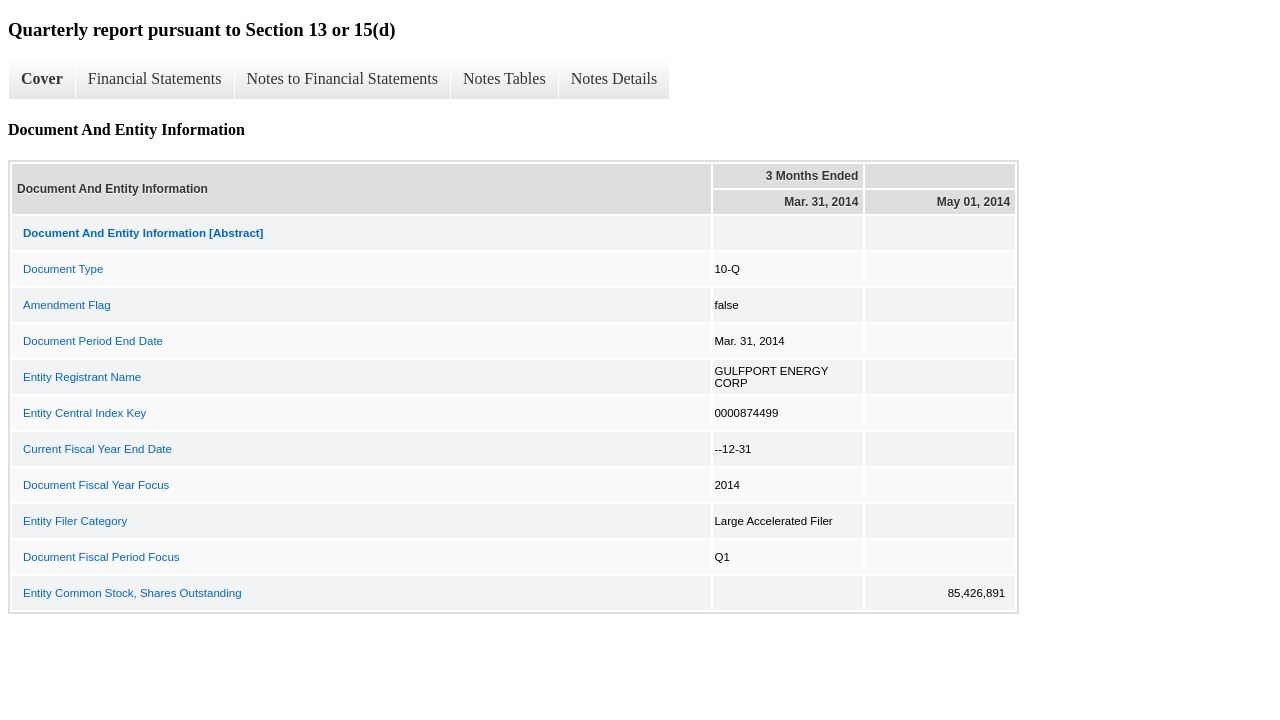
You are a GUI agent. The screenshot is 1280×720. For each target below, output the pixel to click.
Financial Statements (155, 78)
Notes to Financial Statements (343, 78)
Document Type (63, 269)
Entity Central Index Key (84, 413)
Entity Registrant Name (82, 377)
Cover (42, 78)
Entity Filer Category (75, 521)
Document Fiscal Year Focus (96, 485)
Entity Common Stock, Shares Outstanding (132, 593)
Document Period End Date (93, 341)
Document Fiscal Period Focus (101, 557)
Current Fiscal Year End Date (97, 449)
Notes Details (614, 78)
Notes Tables (504, 78)
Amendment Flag (67, 305)
